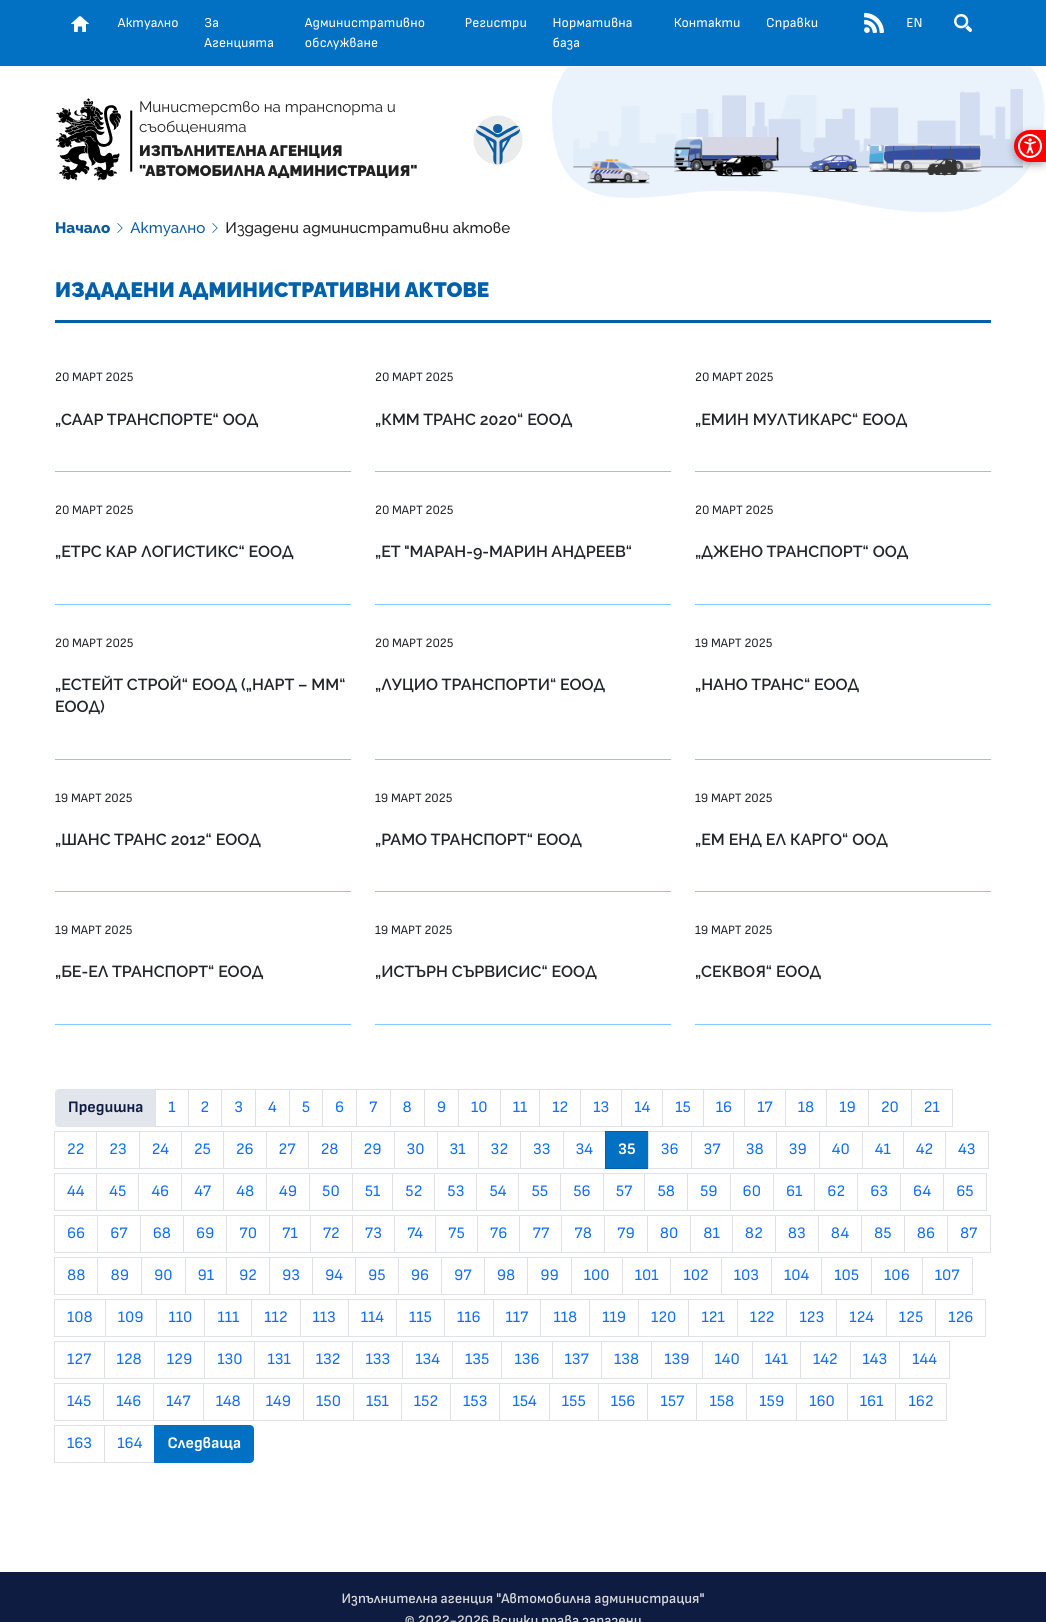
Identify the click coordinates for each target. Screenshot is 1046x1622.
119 (614, 1318)
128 (129, 1360)
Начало (82, 228)
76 (499, 1234)
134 (427, 1360)
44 (75, 1192)
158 (721, 1402)
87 (969, 1234)
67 (119, 1234)
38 (755, 1150)
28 (330, 1150)
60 (752, 1192)
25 (202, 1150)
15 (683, 1108)
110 (181, 1318)
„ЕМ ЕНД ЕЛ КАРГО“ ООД (791, 839)
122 (762, 1318)
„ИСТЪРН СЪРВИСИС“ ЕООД (486, 971)
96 (420, 1276)
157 (672, 1402)
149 (278, 1402)
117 (517, 1318)
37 (712, 1150)
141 (776, 1360)
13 (601, 1108)
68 (162, 1234)
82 (754, 1234)
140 (727, 1360)
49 (288, 1192)
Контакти (707, 23)
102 (695, 1276)
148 (228, 1402)
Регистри (496, 23)
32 (499, 1150)
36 (670, 1150)
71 (290, 1234)
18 (806, 1108)
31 (458, 1150)
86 (926, 1234)
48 (245, 1192)
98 (506, 1276)
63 (879, 1192)
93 (291, 1276)
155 (574, 1402)
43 (966, 1150)
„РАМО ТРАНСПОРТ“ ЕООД (478, 839)
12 (560, 1108)
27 (287, 1150)
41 (883, 1150)
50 (331, 1192)
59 (709, 1192)
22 (75, 1150)
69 (205, 1234)
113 (324, 1318)
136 (526, 1360)
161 (872, 1402)
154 (524, 1402)
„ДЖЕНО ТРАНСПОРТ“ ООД (801, 551)
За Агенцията (239, 33)
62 (836, 1192)
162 (920, 1402)
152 (426, 1402)
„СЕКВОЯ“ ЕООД (758, 971)
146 (128, 1402)
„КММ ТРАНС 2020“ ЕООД (473, 419)
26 (245, 1150)
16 (724, 1108)
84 (840, 1234)
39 (798, 1150)
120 (663, 1318)
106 (897, 1276)
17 (765, 1108)
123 (811, 1318)
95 (377, 1276)
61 (794, 1192)
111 (228, 1318)
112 (275, 1318)
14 (642, 1108)
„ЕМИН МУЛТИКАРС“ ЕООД (801, 419)
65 (964, 1192)
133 (377, 1360)
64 (922, 1192)
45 (117, 1192)
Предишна (105, 1108)
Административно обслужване (365, 33)
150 (328, 1402)
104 (796, 1276)
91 (206, 1276)
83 (797, 1234)
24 (160, 1150)
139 (676, 1360)
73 (373, 1234)
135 (477, 1360)
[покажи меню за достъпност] (1030, 146)
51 (373, 1192)
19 (847, 1108)
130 (229, 1360)
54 (497, 1192)
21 (932, 1108)
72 (331, 1234)
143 (875, 1360)
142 (825, 1360)
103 (746, 1276)
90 (163, 1276)
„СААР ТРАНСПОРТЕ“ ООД (156, 419)
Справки (792, 23)
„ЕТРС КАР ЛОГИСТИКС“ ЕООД (174, 551)
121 (712, 1318)
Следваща (204, 1444)
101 (647, 1276)
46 (160, 1192)
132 (328, 1360)
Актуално (148, 23)
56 (581, 1192)
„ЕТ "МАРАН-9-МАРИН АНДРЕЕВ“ (503, 551)
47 (202, 1192)
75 (456, 1234)
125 (911, 1318)
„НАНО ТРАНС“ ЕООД (777, 684)
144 (924, 1360)
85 (883, 1234)
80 (669, 1234)
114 (372, 1318)
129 (179, 1360)
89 (119, 1276)
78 (583, 1234)
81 (711, 1234)
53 (455, 1192)
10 (479, 1108)
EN (914, 23)
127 (79, 1360)
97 (463, 1276)
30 (416, 1150)
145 (79, 1402)
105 (846, 1276)
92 (248, 1276)
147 (178, 1402)
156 (623, 1402)
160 (822, 1402)
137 (577, 1360)
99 (549, 1276)
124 (861, 1318)
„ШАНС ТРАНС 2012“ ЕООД (158, 839)
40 (841, 1150)
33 (542, 1150)
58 (666, 1192)
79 (626, 1234)
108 (80, 1318)
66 (76, 1234)
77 (540, 1234)
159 (771, 1402)
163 (79, 1444)
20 (890, 1108)
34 (584, 1150)
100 (597, 1276)
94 (334, 1276)
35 (627, 1150)
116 (469, 1318)
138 (626, 1360)
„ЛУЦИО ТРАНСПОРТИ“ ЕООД (490, 684)
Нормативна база (593, 33)
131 (278, 1360)
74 (415, 1234)
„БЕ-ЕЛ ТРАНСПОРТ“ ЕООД (159, 971)
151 (377, 1402)
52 (413, 1192)
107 (947, 1276)
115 (420, 1318)
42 (924, 1150)
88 (76, 1276)
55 (539, 1192)
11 (520, 1108)
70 (248, 1234)
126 (960, 1318)
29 (373, 1150)
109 (131, 1318)
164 (129, 1444)
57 (624, 1192)
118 (565, 1318)
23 (117, 1150)
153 (475, 1402)
